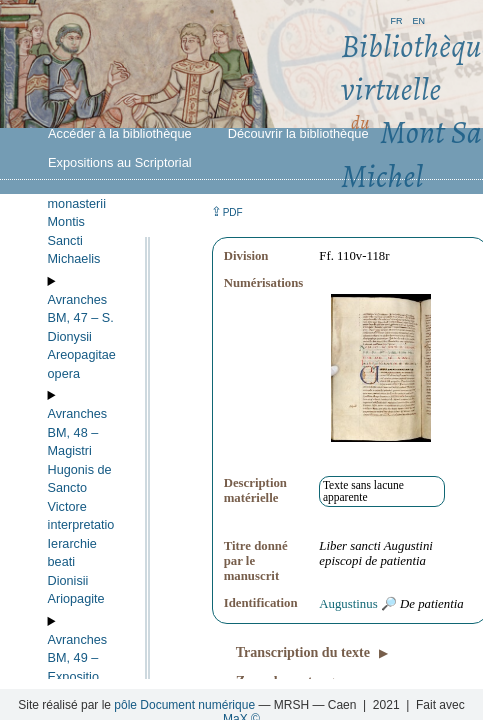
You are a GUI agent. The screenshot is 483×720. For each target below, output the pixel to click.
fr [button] (396, 19)
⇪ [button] (227, 211)
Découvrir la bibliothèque (298, 133)
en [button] (418, 19)
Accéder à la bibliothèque (120, 133)
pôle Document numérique (184, 705)
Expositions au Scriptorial (120, 162)
